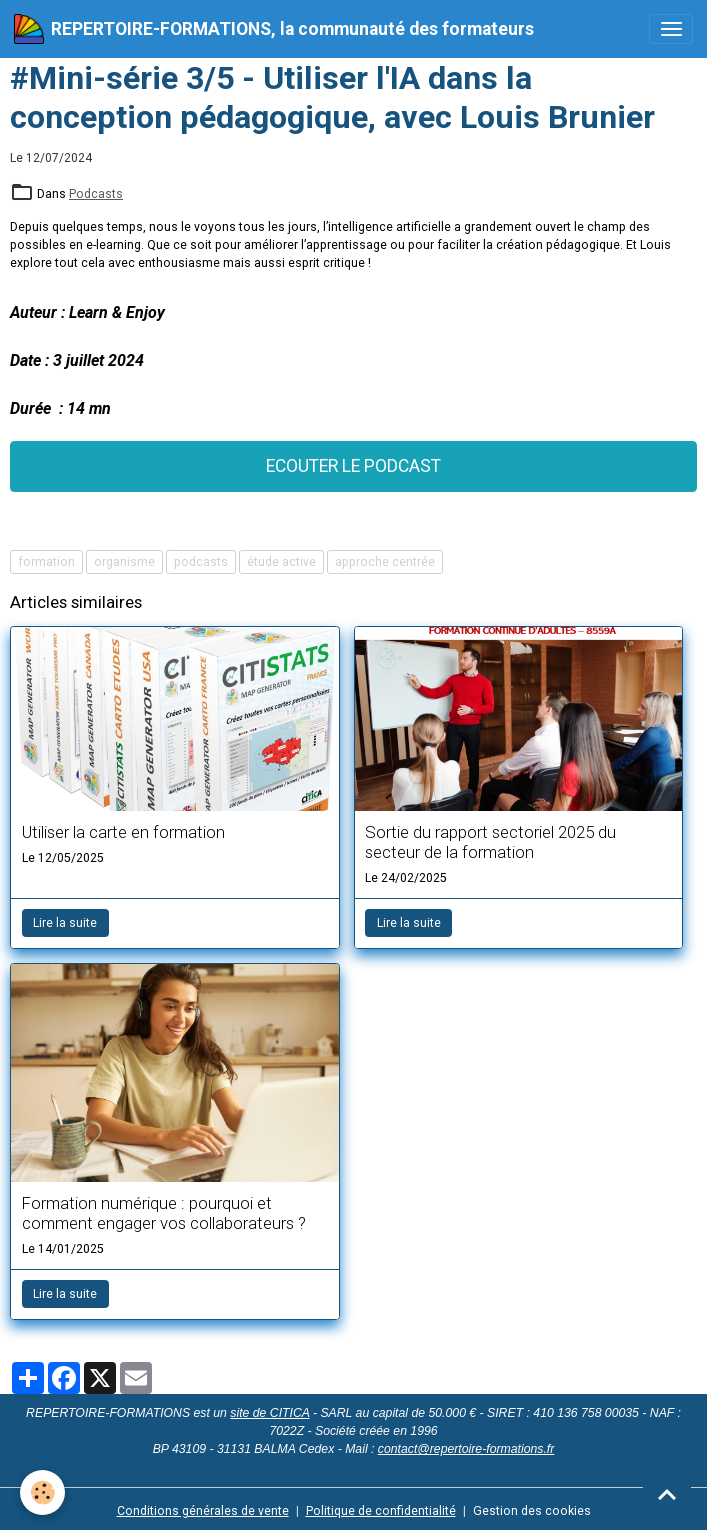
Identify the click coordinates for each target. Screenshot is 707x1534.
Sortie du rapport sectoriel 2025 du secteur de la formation (490, 842)
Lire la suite (65, 923)
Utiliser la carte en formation (123, 832)
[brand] (274, 29)
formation (46, 562)
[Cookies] (42, 1492)
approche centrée (385, 562)
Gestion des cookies (532, 1511)
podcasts (201, 562)
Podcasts (96, 194)
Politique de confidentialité (381, 1511)
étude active (281, 562)
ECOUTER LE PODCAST (353, 466)
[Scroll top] (667, 1494)
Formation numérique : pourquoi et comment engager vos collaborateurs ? (164, 1213)
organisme (124, 562)
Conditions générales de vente (203, 1511)
